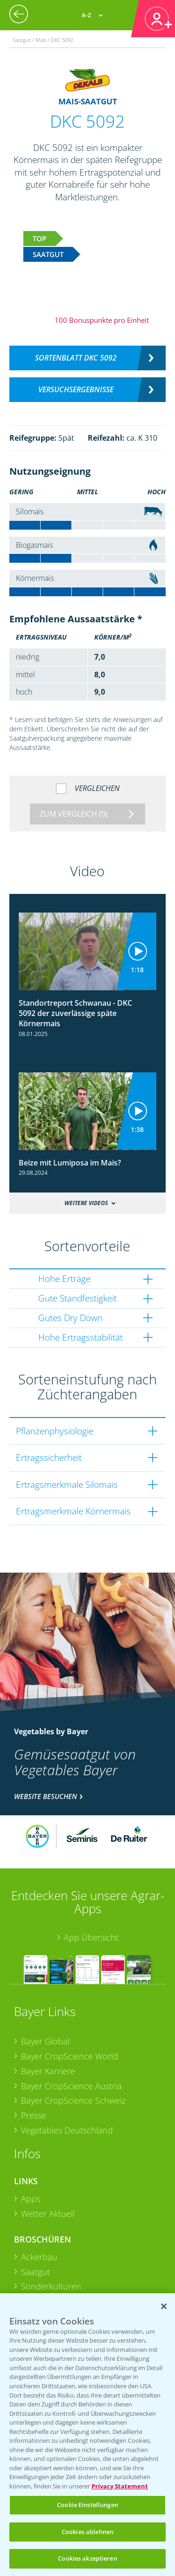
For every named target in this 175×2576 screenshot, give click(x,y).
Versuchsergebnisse (75, 389)
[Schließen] (164, 2306)
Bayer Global (45, 2041)
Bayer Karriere (48, 2071)
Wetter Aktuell (48, 2213)
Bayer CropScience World (69, 2056)
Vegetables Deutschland (67, 2130)
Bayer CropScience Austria (71, 2086)
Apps (30, 2198)
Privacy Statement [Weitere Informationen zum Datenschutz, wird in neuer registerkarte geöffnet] (119, 2486)
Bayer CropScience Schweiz (73, 2100)
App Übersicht (91, 1937)
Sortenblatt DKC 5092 (76, 358)
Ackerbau (39, 2257)
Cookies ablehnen (87, 2532)
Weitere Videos (86, 1203)
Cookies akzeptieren (87, 2558)
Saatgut (35, 2271)
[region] (87, 2434)
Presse (33, 2115)
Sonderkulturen (51, 2286)
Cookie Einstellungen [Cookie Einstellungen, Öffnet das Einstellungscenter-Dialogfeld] (87, 2505)
